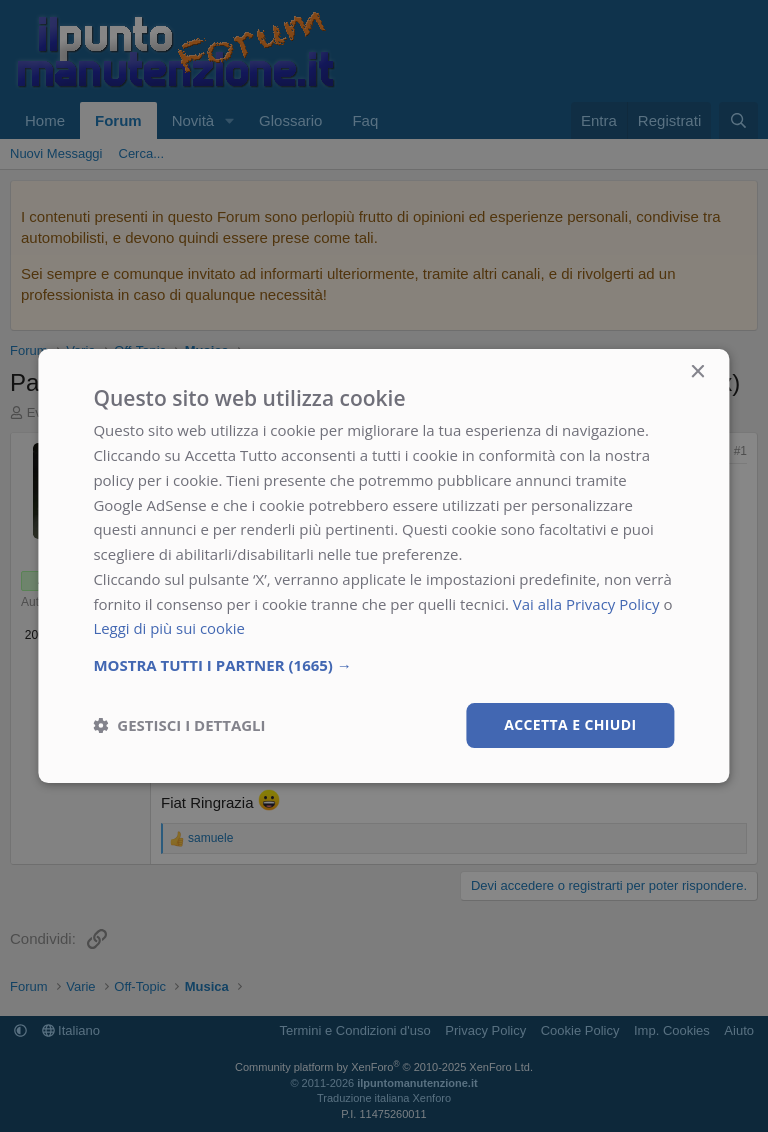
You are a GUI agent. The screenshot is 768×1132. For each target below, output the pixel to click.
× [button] (697, 372)
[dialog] (383, 566)
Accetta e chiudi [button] (570, 724)
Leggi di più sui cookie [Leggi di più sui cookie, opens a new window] (169, 628)
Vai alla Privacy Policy (586, 604)
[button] (383, 665)
